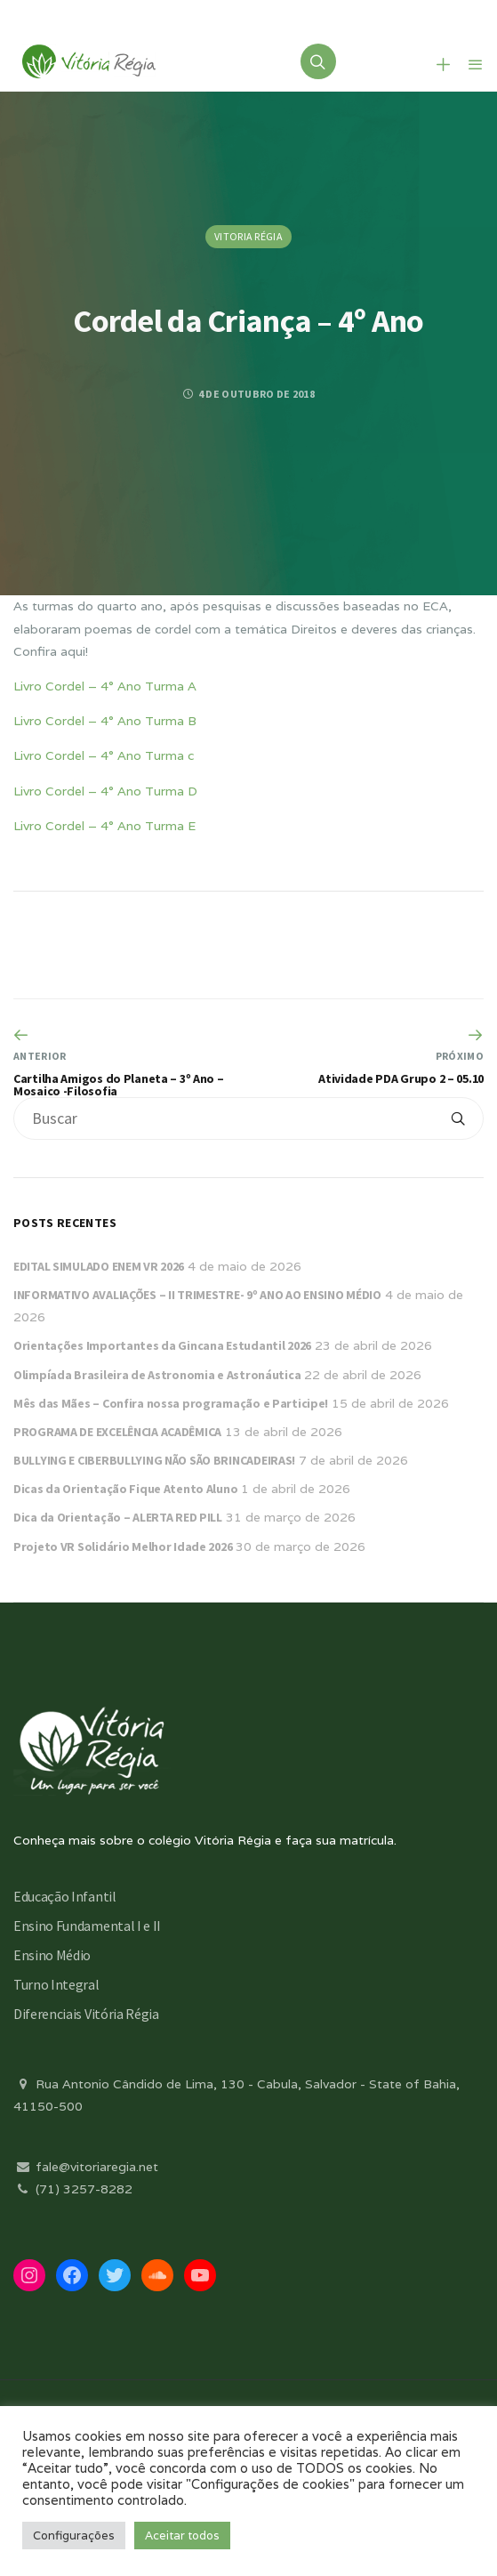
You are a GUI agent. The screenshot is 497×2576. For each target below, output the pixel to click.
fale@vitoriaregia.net (85, 2167)
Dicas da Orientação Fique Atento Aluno (125, 1489)
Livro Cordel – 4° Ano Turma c (103, 755)
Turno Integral (56, 1984)
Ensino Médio (52, 1955)
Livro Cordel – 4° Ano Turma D (105, 791)
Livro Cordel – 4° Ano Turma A (104, 686)
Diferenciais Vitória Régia (86, 2014)
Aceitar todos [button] (182, 2535)
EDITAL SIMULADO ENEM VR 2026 (98, 1266)
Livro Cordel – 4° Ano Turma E (104, 826)
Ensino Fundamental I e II (87, 1925)
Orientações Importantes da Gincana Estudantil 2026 (162, 1345)
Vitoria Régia (248, 236)
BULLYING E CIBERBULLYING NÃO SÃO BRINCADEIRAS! (154, 1460)
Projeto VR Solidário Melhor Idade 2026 (122, 1546)
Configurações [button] (74, 2535)
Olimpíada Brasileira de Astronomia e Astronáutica (157, 1375)
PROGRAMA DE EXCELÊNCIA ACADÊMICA (117, 1432)
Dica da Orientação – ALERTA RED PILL (117, 1517)
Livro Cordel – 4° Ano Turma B (104, 721)
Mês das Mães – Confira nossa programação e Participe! (170, 1403)
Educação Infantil (64, 1896)
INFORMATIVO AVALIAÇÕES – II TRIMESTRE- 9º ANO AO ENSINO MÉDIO (197, 1295)
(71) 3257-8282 (72, 2189)
